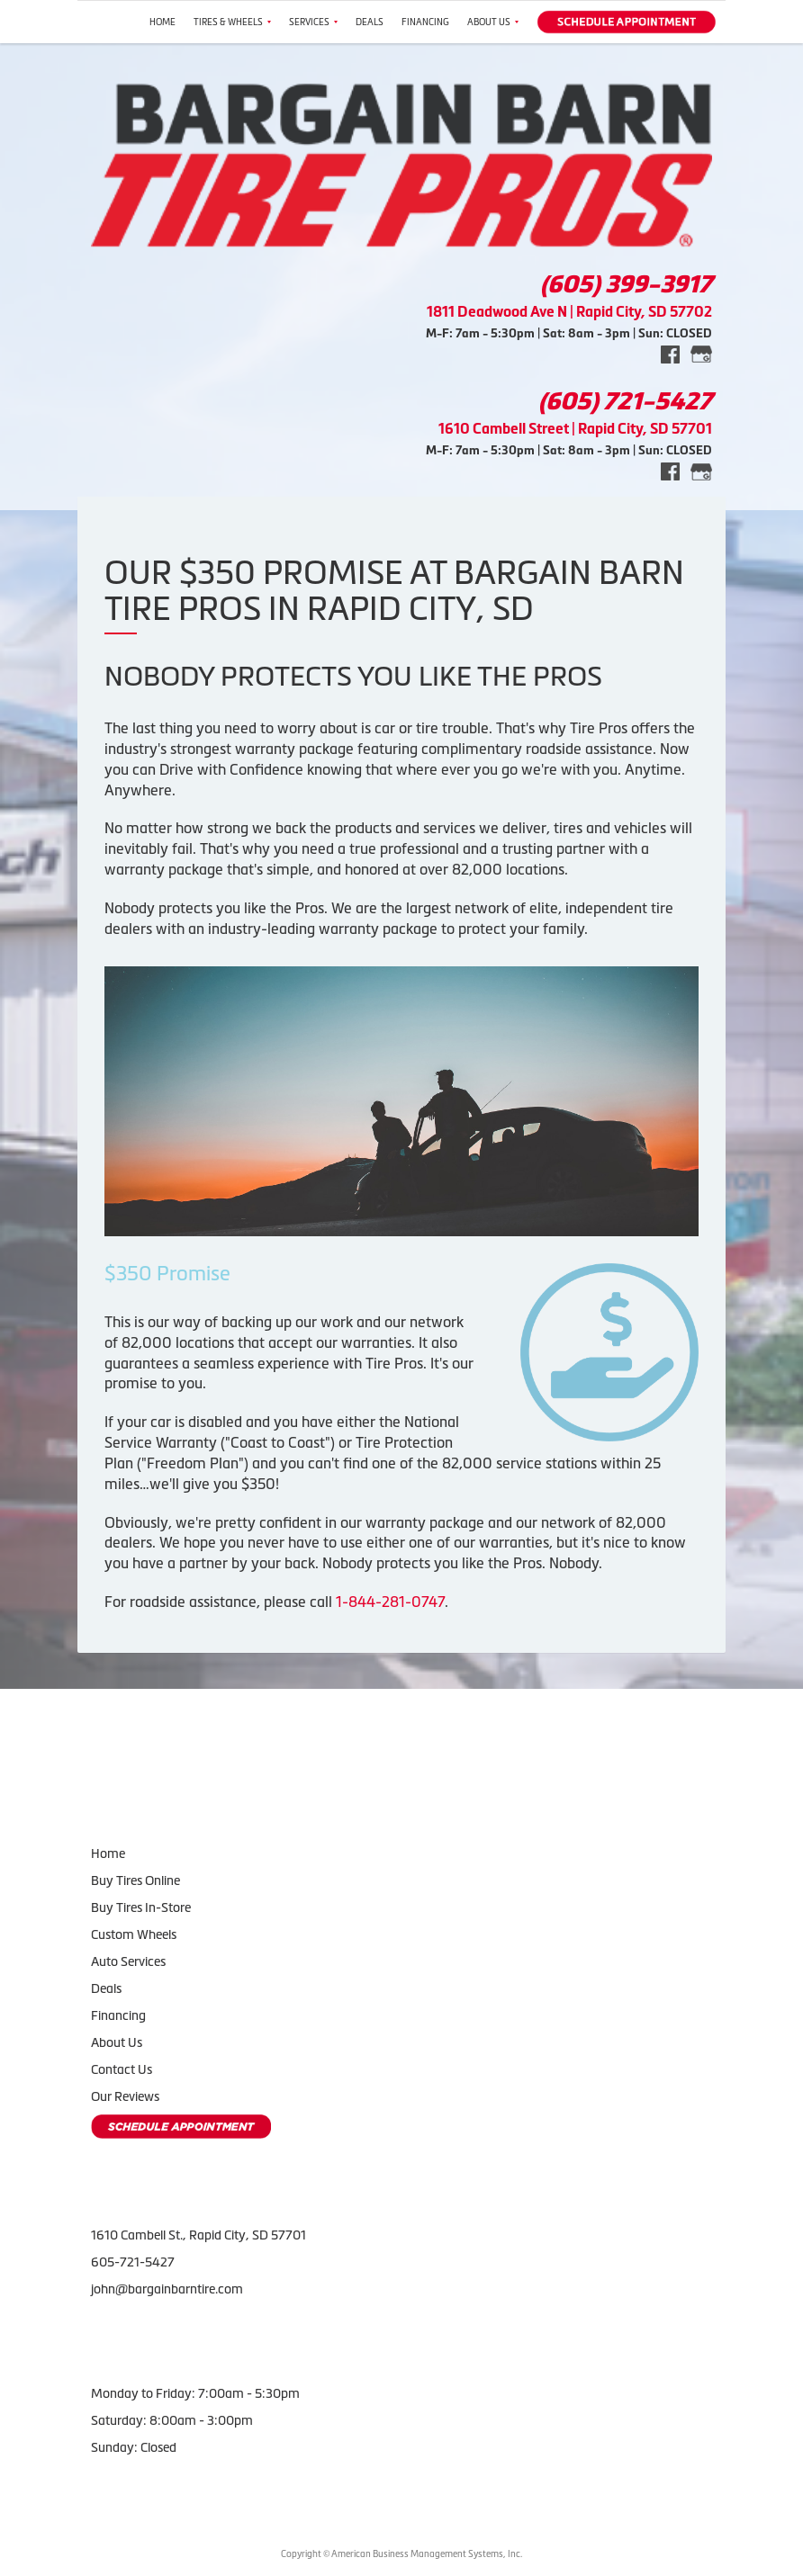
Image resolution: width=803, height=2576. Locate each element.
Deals (369, 22)
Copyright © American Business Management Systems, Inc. (401, 2554)
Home (162, 22)
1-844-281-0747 (390, 1601)
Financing (425, 22)
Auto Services (128, 1961)
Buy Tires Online (135, 1880)
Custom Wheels (133, 1934)
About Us (493, 22)
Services (313, 22)
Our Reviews (125, 2096)
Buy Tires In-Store (141, 1907)
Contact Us (121, 2069)
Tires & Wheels (232, 22)
